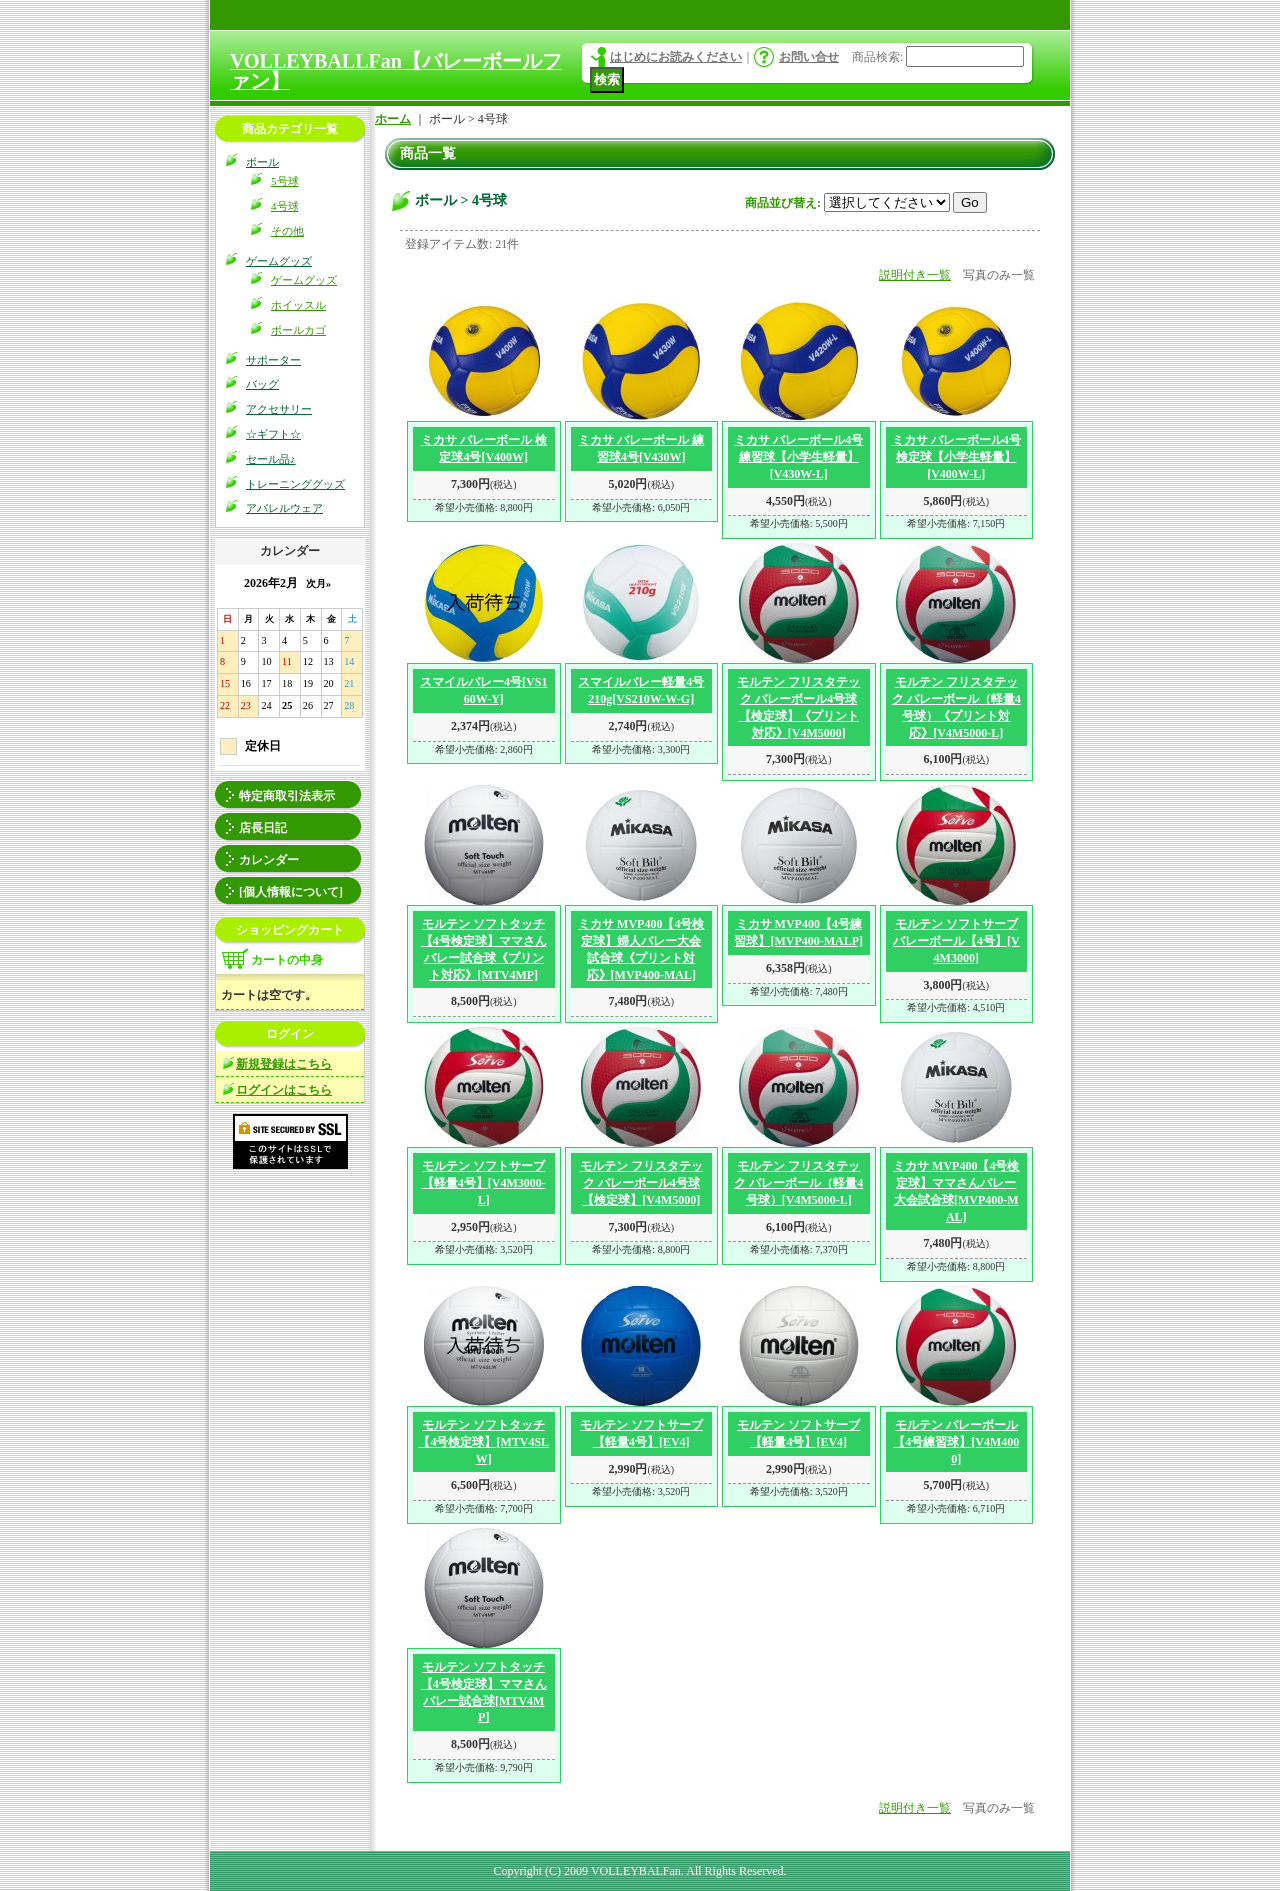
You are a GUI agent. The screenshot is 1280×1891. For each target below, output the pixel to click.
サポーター (273, 360)
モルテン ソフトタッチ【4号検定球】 (483, 1442)
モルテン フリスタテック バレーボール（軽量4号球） (798, 1183)
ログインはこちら (284, 1090)
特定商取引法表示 (287, 796)
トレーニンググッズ (295, 484)
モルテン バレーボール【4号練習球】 (956, 1442)
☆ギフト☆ (273, 434)
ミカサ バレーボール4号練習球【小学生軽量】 (798, 457)
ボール (262, 162)
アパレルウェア (284, 508)
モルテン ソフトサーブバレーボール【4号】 (956, 941)
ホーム (393, 119)
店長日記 (263, 828)
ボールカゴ (298, 330)
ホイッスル (298, 305)
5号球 (285, 181)
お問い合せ (809, 57)
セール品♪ (271, 459)
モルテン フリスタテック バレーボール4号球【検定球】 (641, 1183)
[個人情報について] (291, 892)
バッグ (262, 384)
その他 (287, 231)
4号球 (285, 206)
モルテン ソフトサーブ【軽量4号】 (484, 1183)
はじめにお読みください (676, 57)
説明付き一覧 (915, 275)
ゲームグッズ (279, 261)
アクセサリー (279, 409)
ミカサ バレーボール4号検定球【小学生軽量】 (956, 457)
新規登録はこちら (284, 1064)
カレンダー (269, 860)
